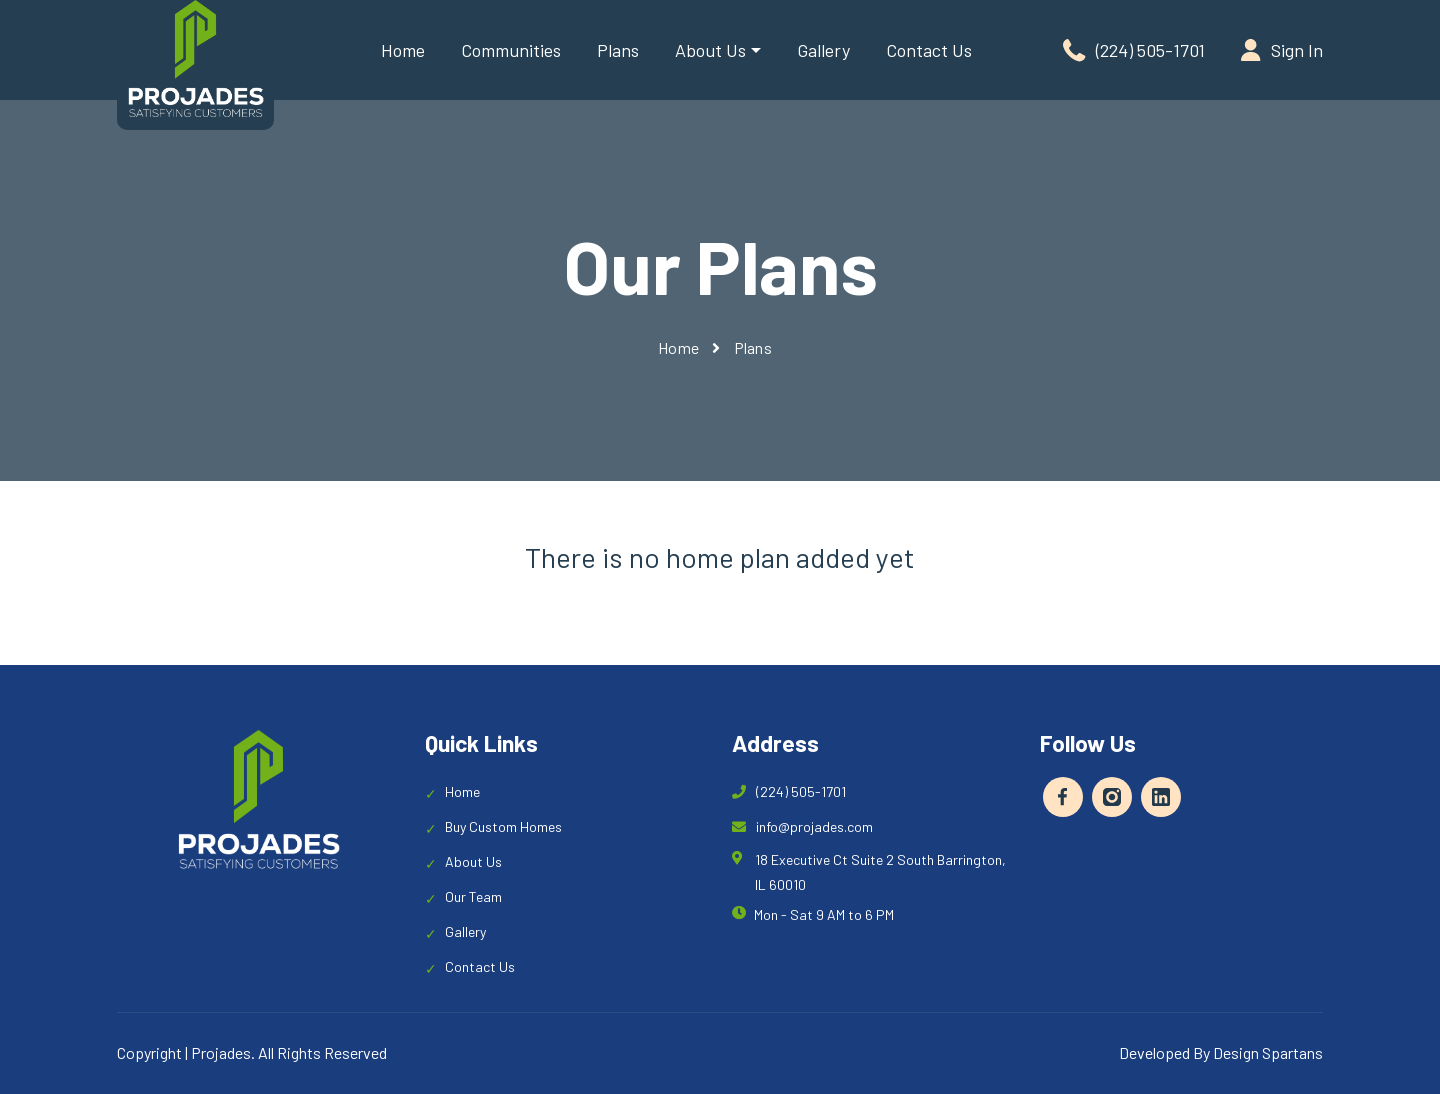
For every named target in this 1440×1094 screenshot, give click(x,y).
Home (403, 50)
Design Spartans (1268, 1052)
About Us (473, 861)
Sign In (1282, 50)
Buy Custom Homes (503, 826)
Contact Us (929, 50)
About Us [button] (710, 50)
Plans (618, 50)
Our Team (473, 896)
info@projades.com (802, 826)
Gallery (823, 50)
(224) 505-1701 (1134, 50)
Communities (511, 50)
